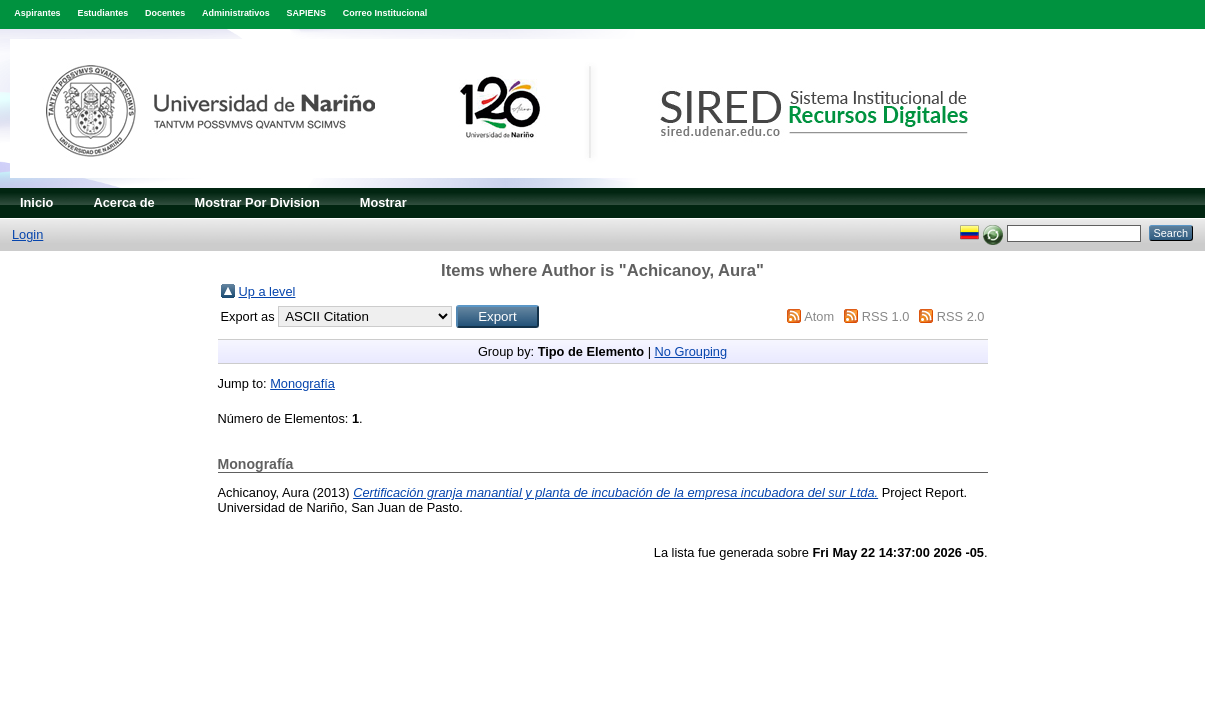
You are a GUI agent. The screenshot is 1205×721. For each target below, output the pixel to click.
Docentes (165, 13)
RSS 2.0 (961, 316)
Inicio (36, 202)
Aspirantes (37, 13)
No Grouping (691, 351)
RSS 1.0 (886, 316)
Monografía (302, 383)
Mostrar (383, 202)
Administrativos (236, 13)
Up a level (267, 291)
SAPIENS (306, 13)
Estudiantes (102, 13)
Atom (819, 316)
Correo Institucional (385, 13)
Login (27, 234)
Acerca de (123, 202)
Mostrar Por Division (257, 202)
